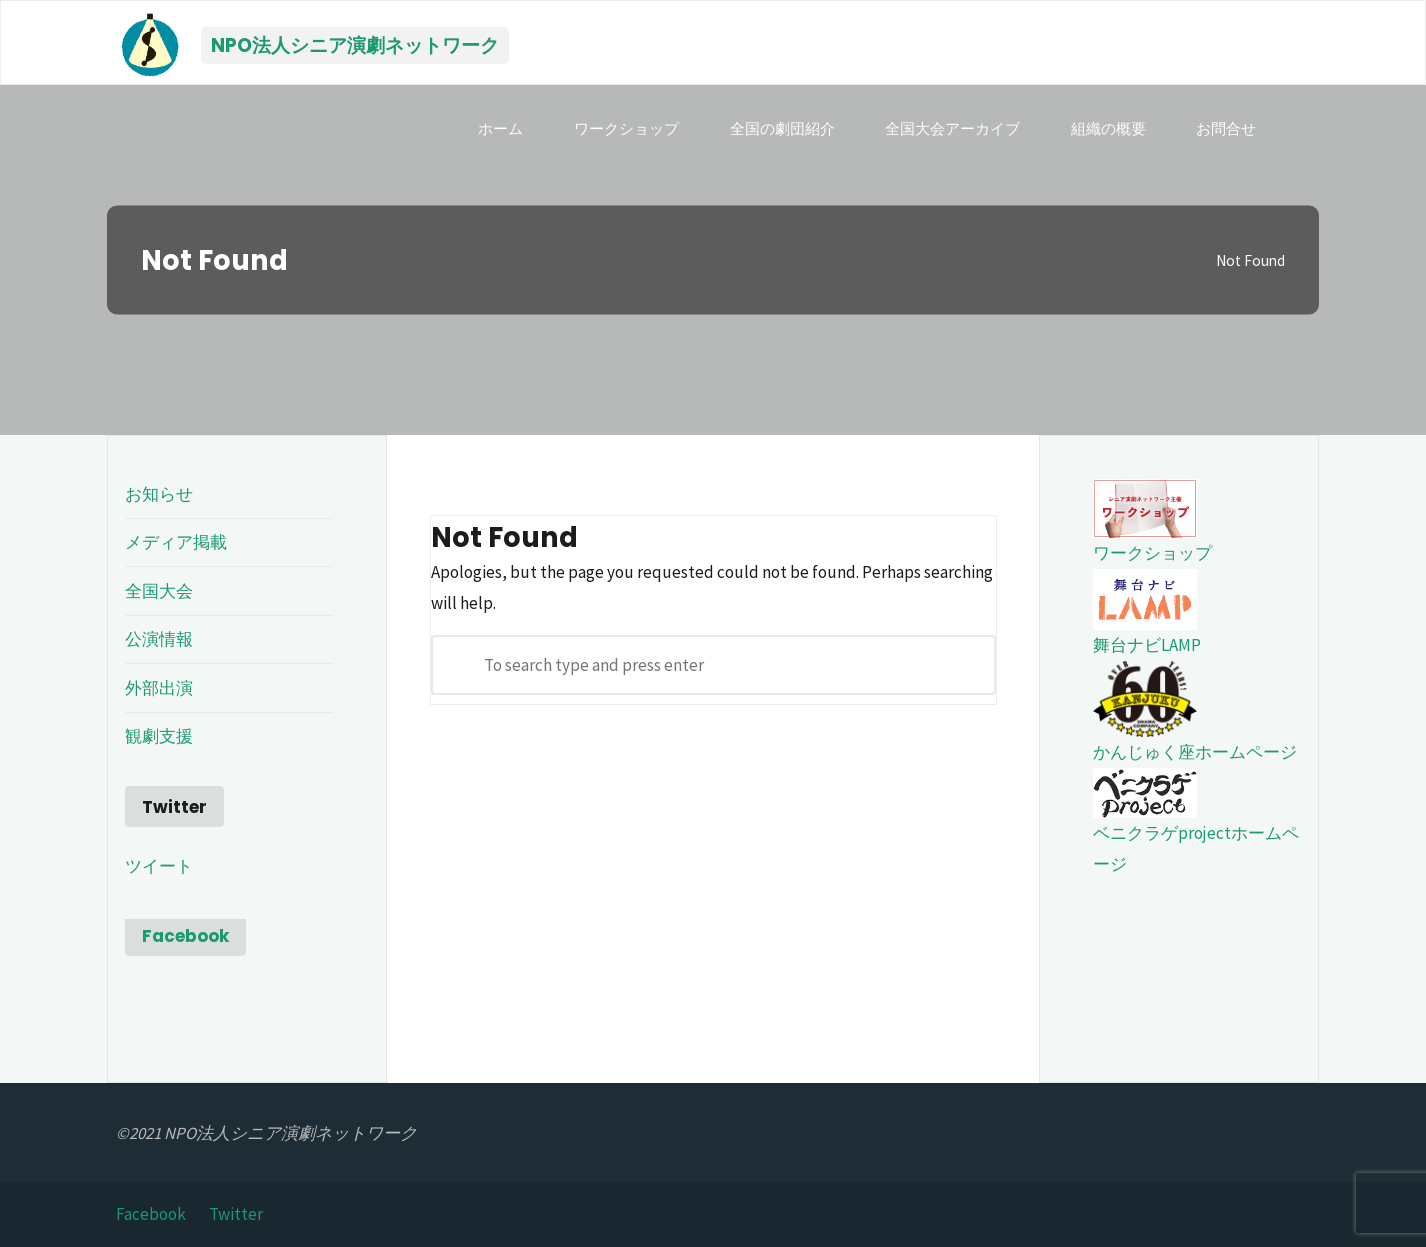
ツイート (159, 866)
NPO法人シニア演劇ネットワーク (355, 44)
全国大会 (159, 591)
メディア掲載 (176, 542)
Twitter (236, 1214)
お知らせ (159, 494)
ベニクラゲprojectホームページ (1196, 827)
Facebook (185, 936)
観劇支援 (159, 736)
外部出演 (159, 688)
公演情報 (159, 639)
